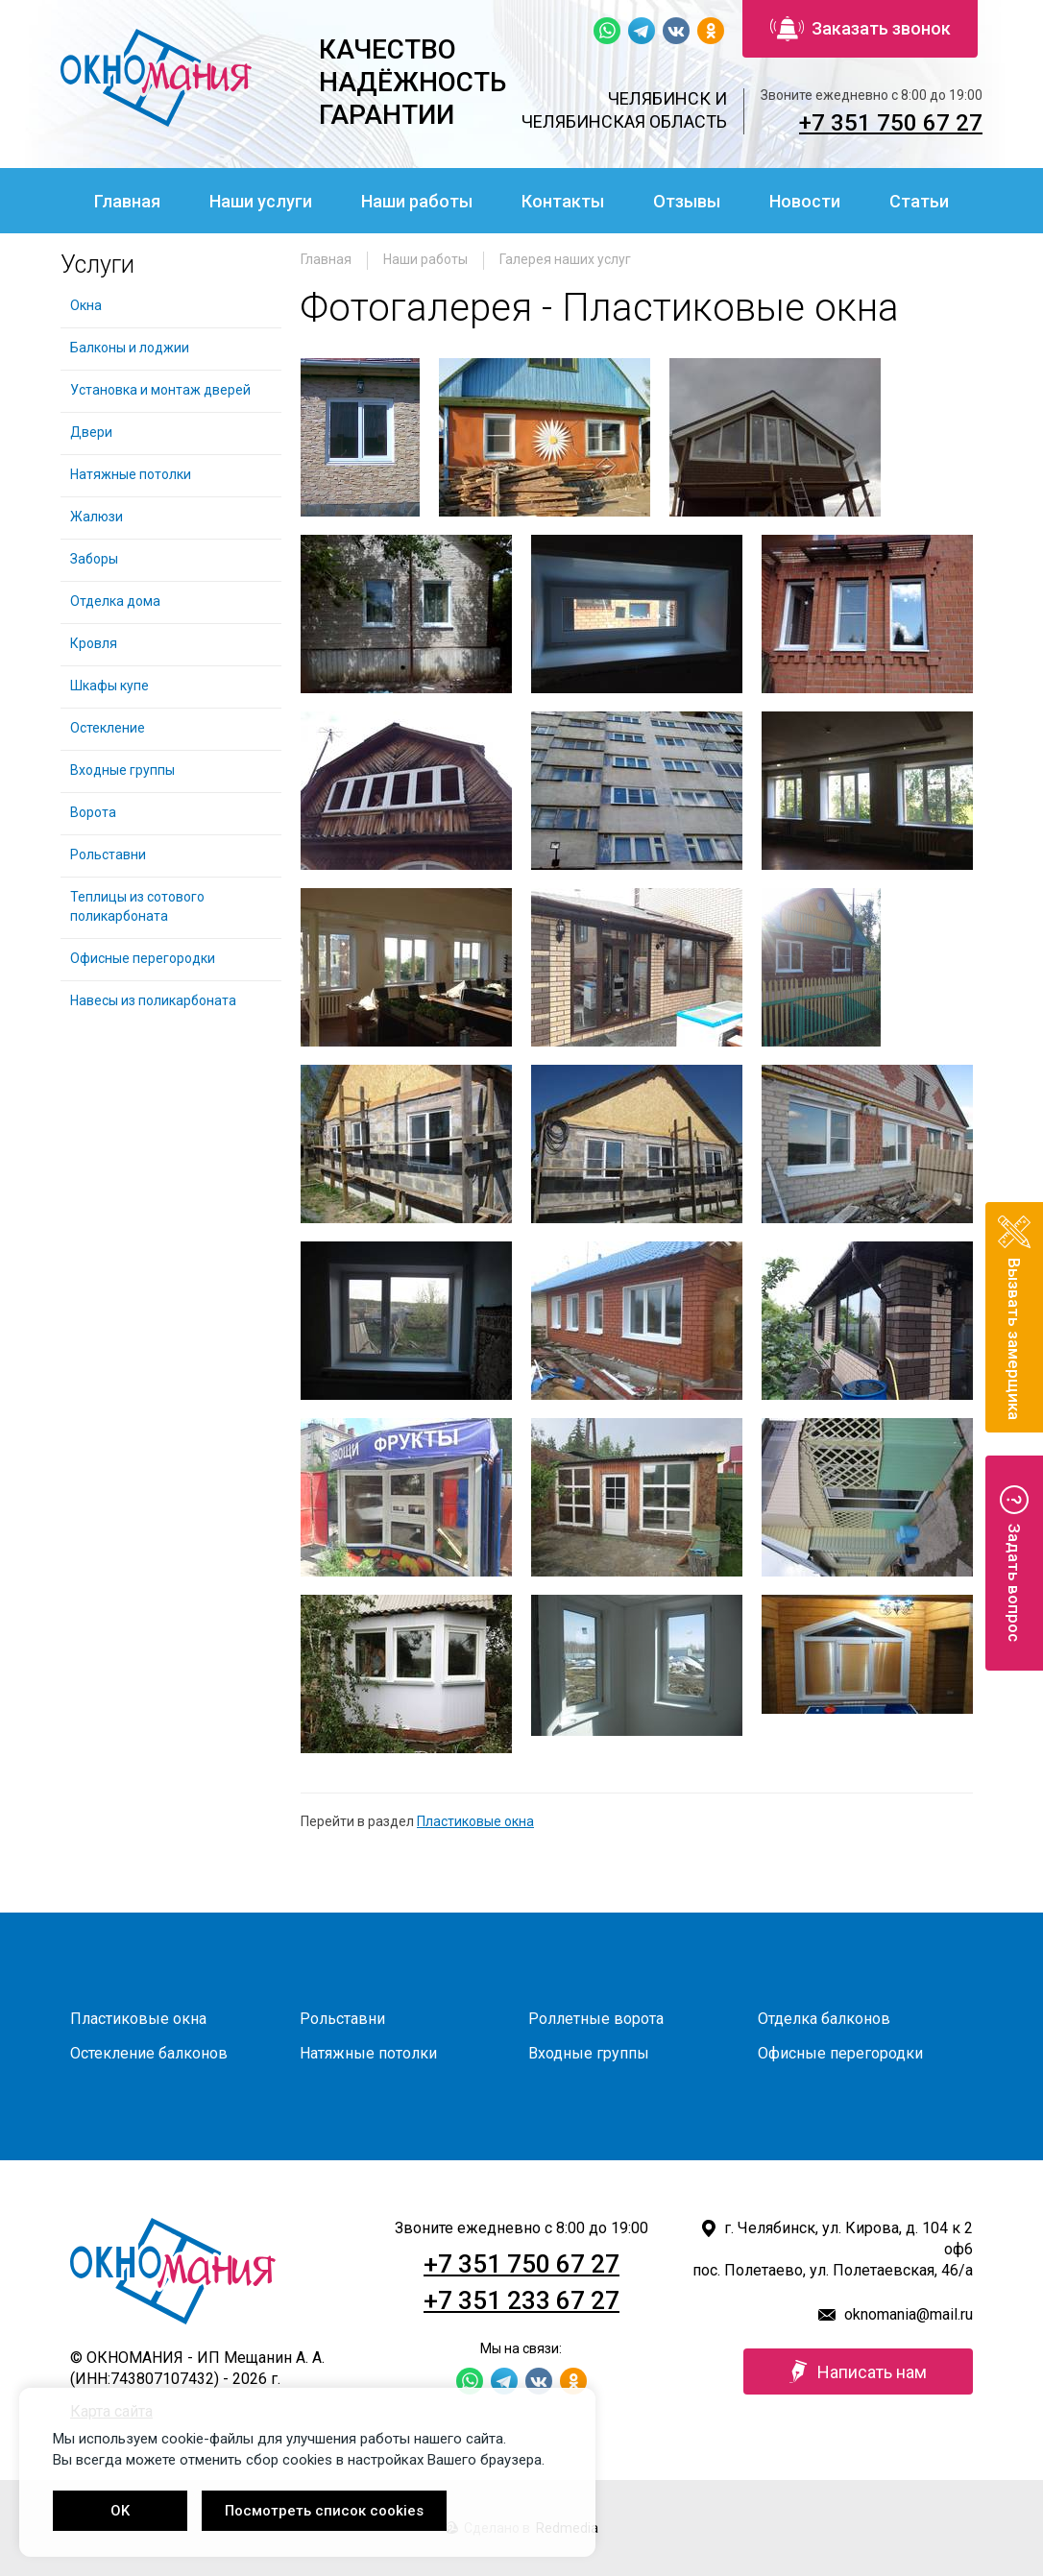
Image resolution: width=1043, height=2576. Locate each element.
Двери (91, 432)
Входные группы (122, 770)
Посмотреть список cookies (324, 2510)
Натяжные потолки (130, 474)
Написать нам (858, 2371)
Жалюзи (96, 516)
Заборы (94, 558)
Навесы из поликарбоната (153, 1000)
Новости (804, 201)
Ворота (93, 812)
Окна (86, 305)
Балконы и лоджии (129, 347)
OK (120, 2510)
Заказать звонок (860, 28)
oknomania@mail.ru (908, 2314)
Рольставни (108, 854)
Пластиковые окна (475, 1821)
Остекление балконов (149, 2053)
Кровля (93, 643)
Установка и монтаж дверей (162, 389)
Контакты (563, 201)
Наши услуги (260, 201)
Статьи (919, 201)
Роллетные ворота (596, 2019)
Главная (127, 201)
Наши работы (417, 201)
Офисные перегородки (142, 958)
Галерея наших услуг (565, 259)
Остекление (107, 727)
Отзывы (686, 201)
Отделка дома (115, 601)
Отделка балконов (824, 2019)
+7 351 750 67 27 (890, 122)
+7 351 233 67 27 (521, 2300)
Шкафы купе (109, 685)
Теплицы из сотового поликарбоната (137, 906)
